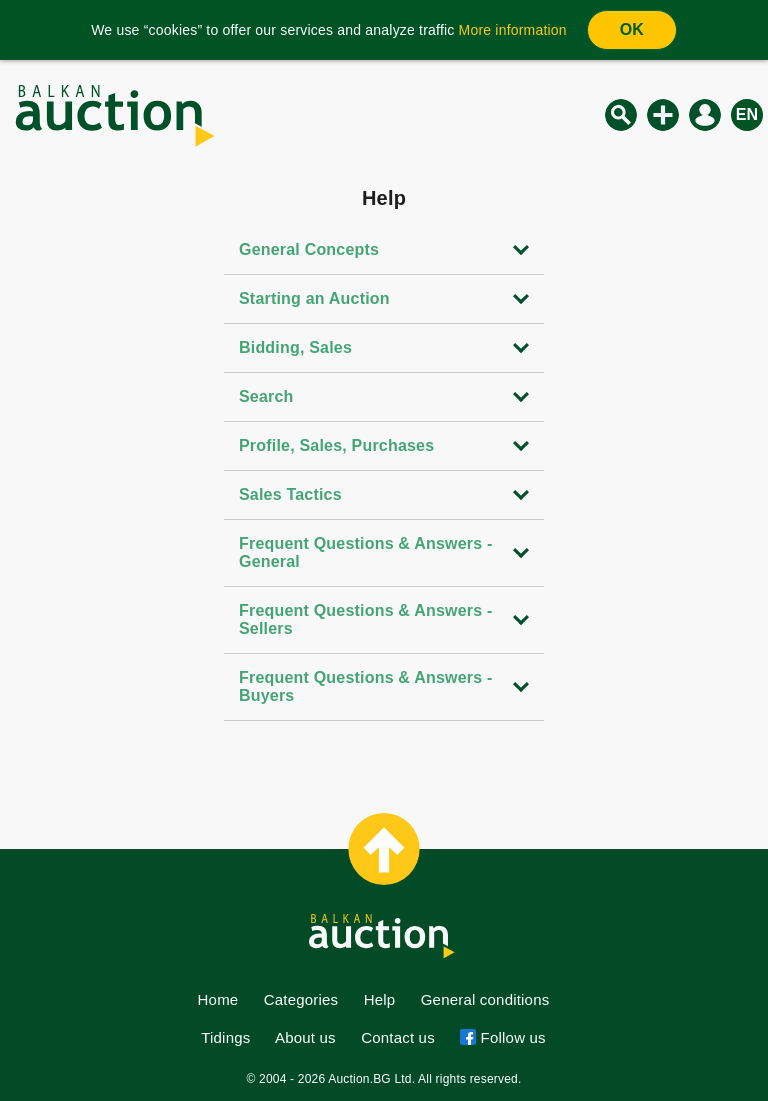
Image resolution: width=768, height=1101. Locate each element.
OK (632, 29)
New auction (663, 115)
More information (513, 30)
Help (380, 999)
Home (218, 999)
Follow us (511, 1037)
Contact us (398, 1037)
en (747, 114)
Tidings (225, 1037)
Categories (301, 999)
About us (305, 1037)
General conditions (485, 999)
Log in (705, 115)
